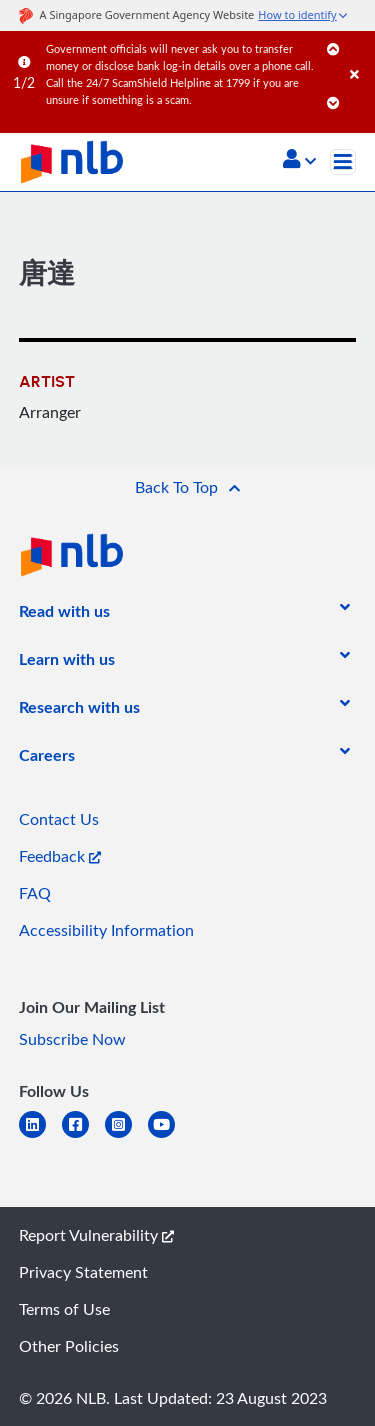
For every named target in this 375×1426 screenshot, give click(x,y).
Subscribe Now (72, 1039)
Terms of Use (64, 1309)
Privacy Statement (83, 1272)
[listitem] (64, 615)
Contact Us (59, 819)
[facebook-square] (83, 1136)
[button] (299, 161)
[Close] (359, 54)
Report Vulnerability (96, 1235)
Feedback (60, 856)
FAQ (35, 893)
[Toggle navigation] (343, 162)
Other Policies (69, 1346)
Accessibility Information (106, 930)
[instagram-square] (126, 1136)
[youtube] (169, 1136)
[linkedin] (40, 1136)
